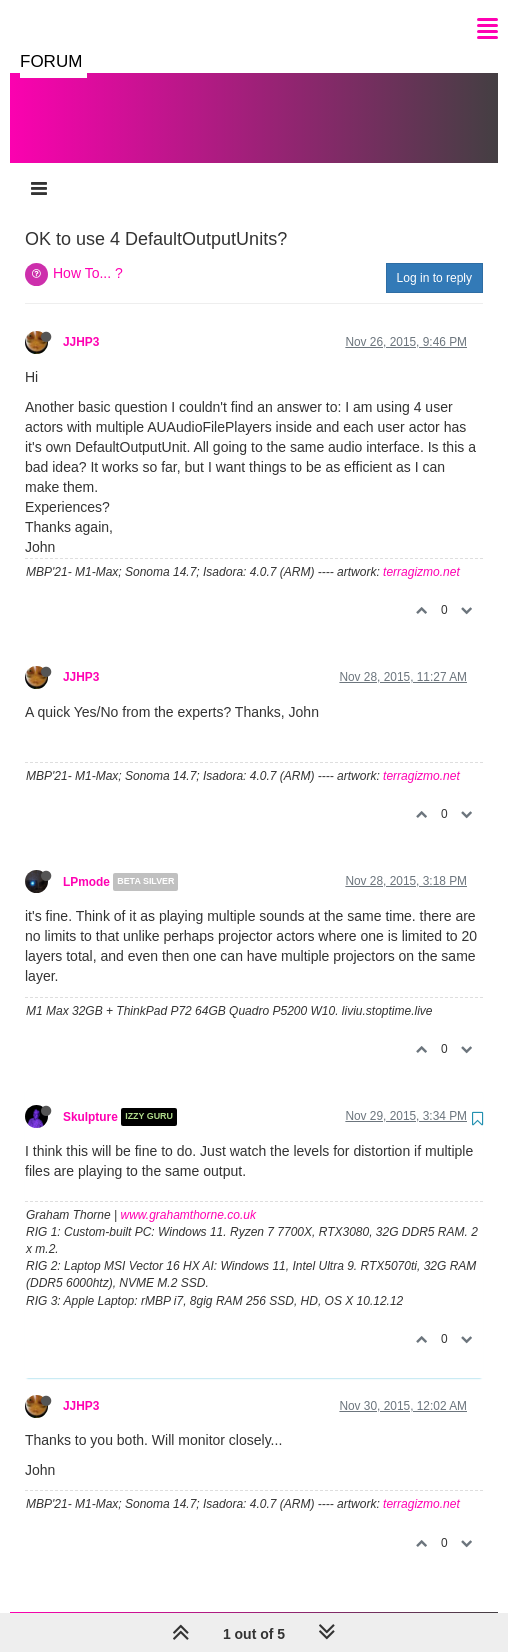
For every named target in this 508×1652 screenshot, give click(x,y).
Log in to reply (434, 258)
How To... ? (88, 253)
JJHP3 (81, 322)
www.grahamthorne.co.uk (188, 1195)
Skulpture (90, 1097)
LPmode (86, 862)
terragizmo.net (421, 552)
